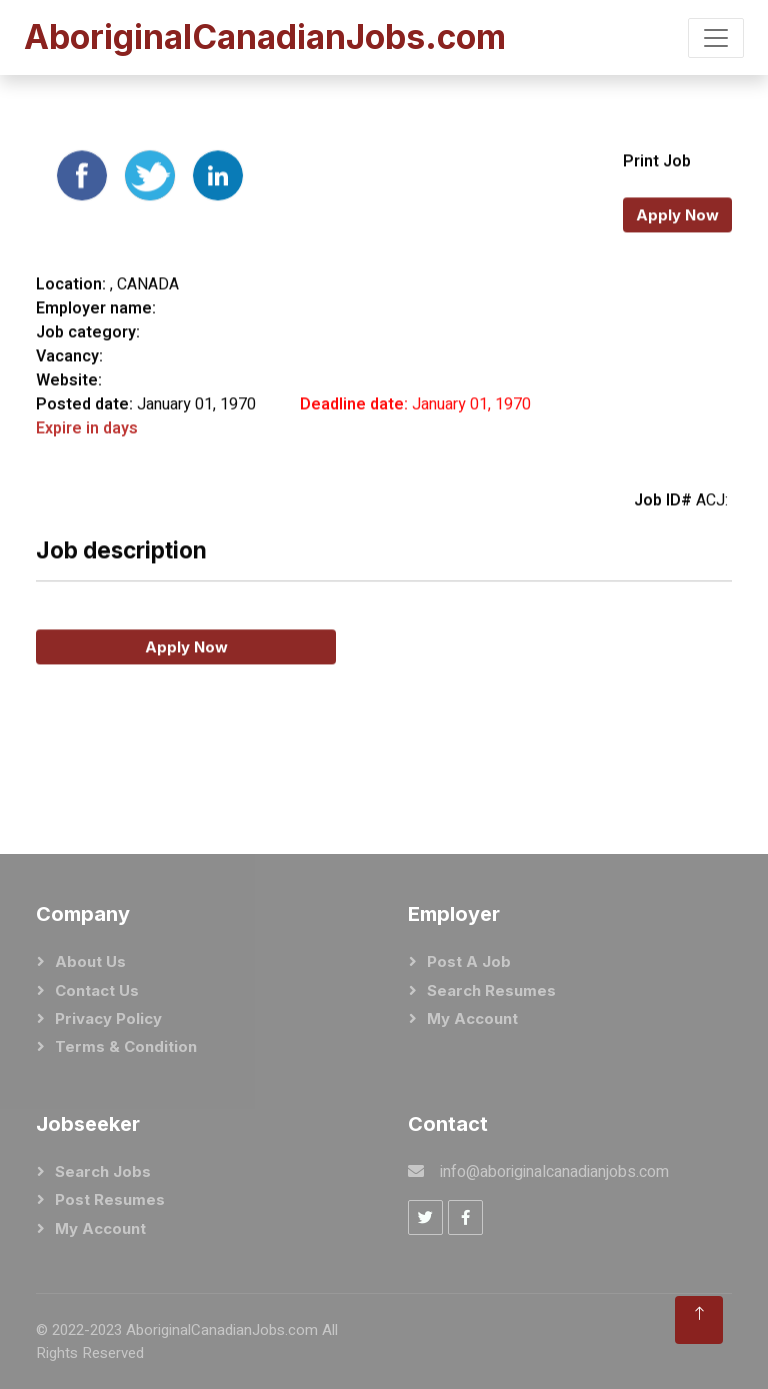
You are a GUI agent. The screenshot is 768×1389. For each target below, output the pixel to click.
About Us (90, 961)
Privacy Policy (108, 1018)
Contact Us (97, 990)
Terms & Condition (126, 1046)
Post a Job (469, 961)
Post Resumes (110, 1199)
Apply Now (677, 247)
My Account (472, 1018)
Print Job (657, 194)
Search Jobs (103, 1171)
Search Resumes (491, 990)
